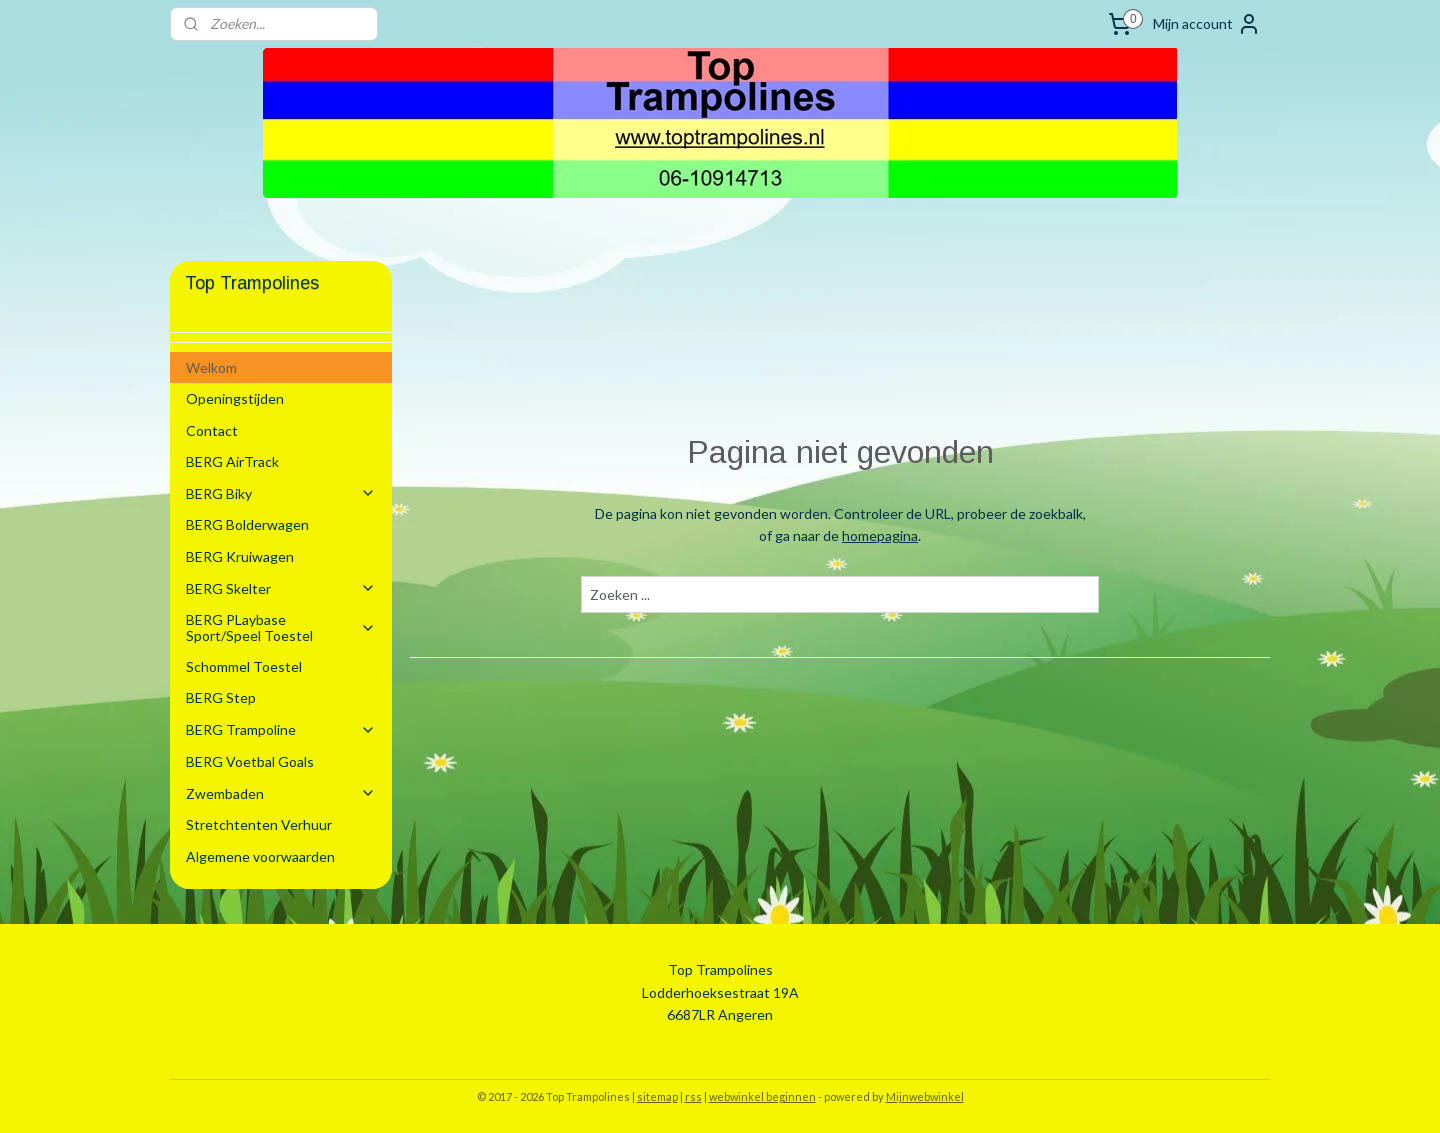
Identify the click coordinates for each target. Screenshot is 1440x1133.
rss (693, 1096)
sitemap (657, 1096)
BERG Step (221, 697)
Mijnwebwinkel (925, 1096)
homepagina (880, 535)
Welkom (211, 367)
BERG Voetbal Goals (250, 761)
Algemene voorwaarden (260, 856)
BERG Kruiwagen (240, 556)
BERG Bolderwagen (247, 524)
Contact (212, 430)
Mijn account (1207, 24)
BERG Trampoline (281, 729)
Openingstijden (235, 398)
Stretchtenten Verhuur (259, 824)
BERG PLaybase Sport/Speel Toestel (281, 627)
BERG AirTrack (232, 461)
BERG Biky (281, 493)
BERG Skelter (281, 588)
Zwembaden (281, 793)
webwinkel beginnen (762, 1096)
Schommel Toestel (244, 666)
